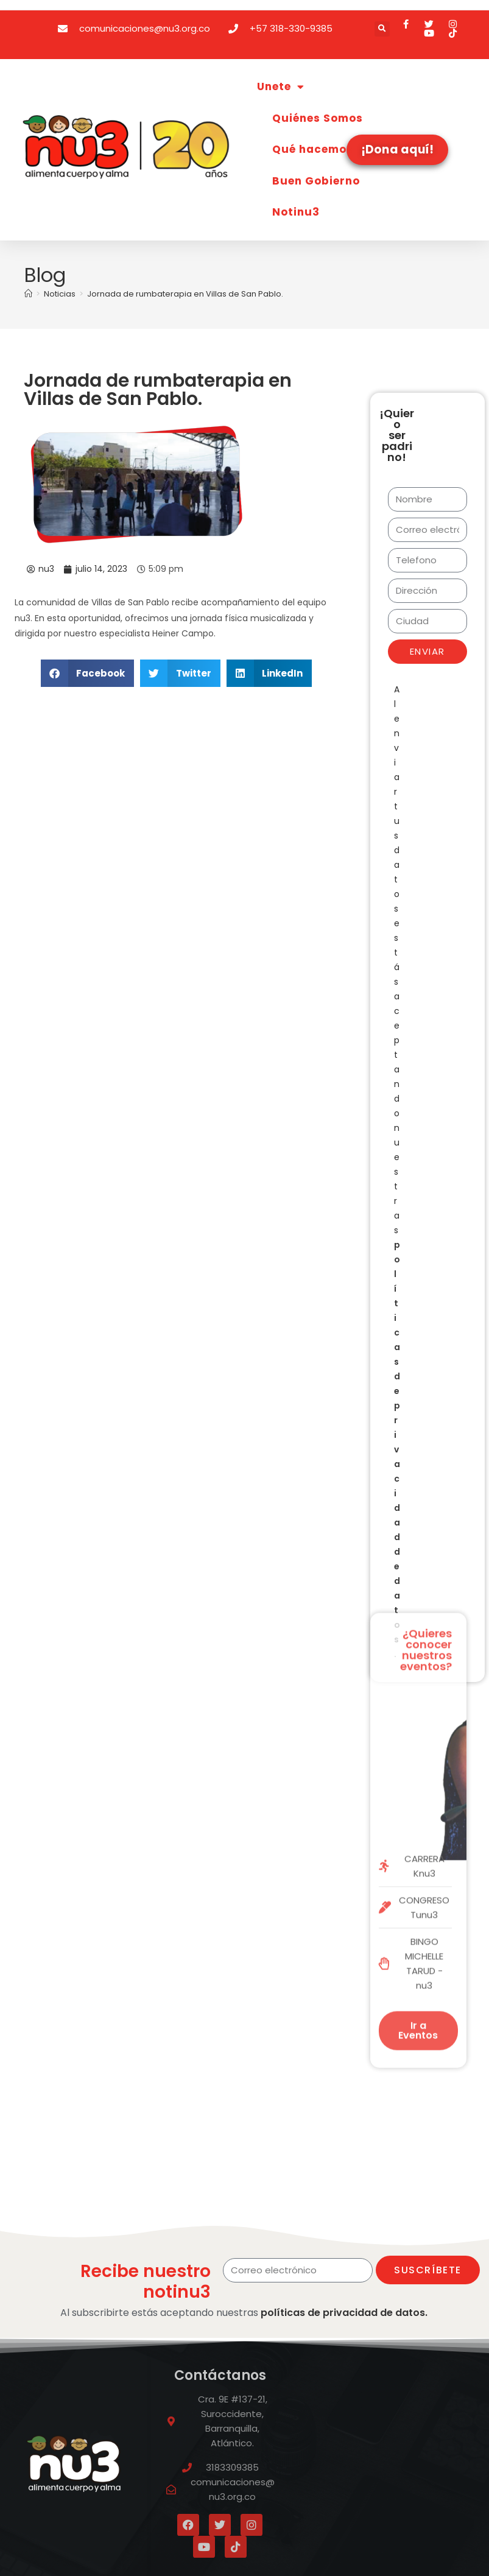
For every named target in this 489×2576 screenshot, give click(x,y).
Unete (280, 87)
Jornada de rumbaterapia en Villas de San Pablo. (185, 294)
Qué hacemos (312, 149)
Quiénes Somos (317, 118)
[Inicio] (28, 294)
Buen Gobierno (316, 181)
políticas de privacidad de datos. (344, 2313)
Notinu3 (296, 212)
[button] (382, 29)
